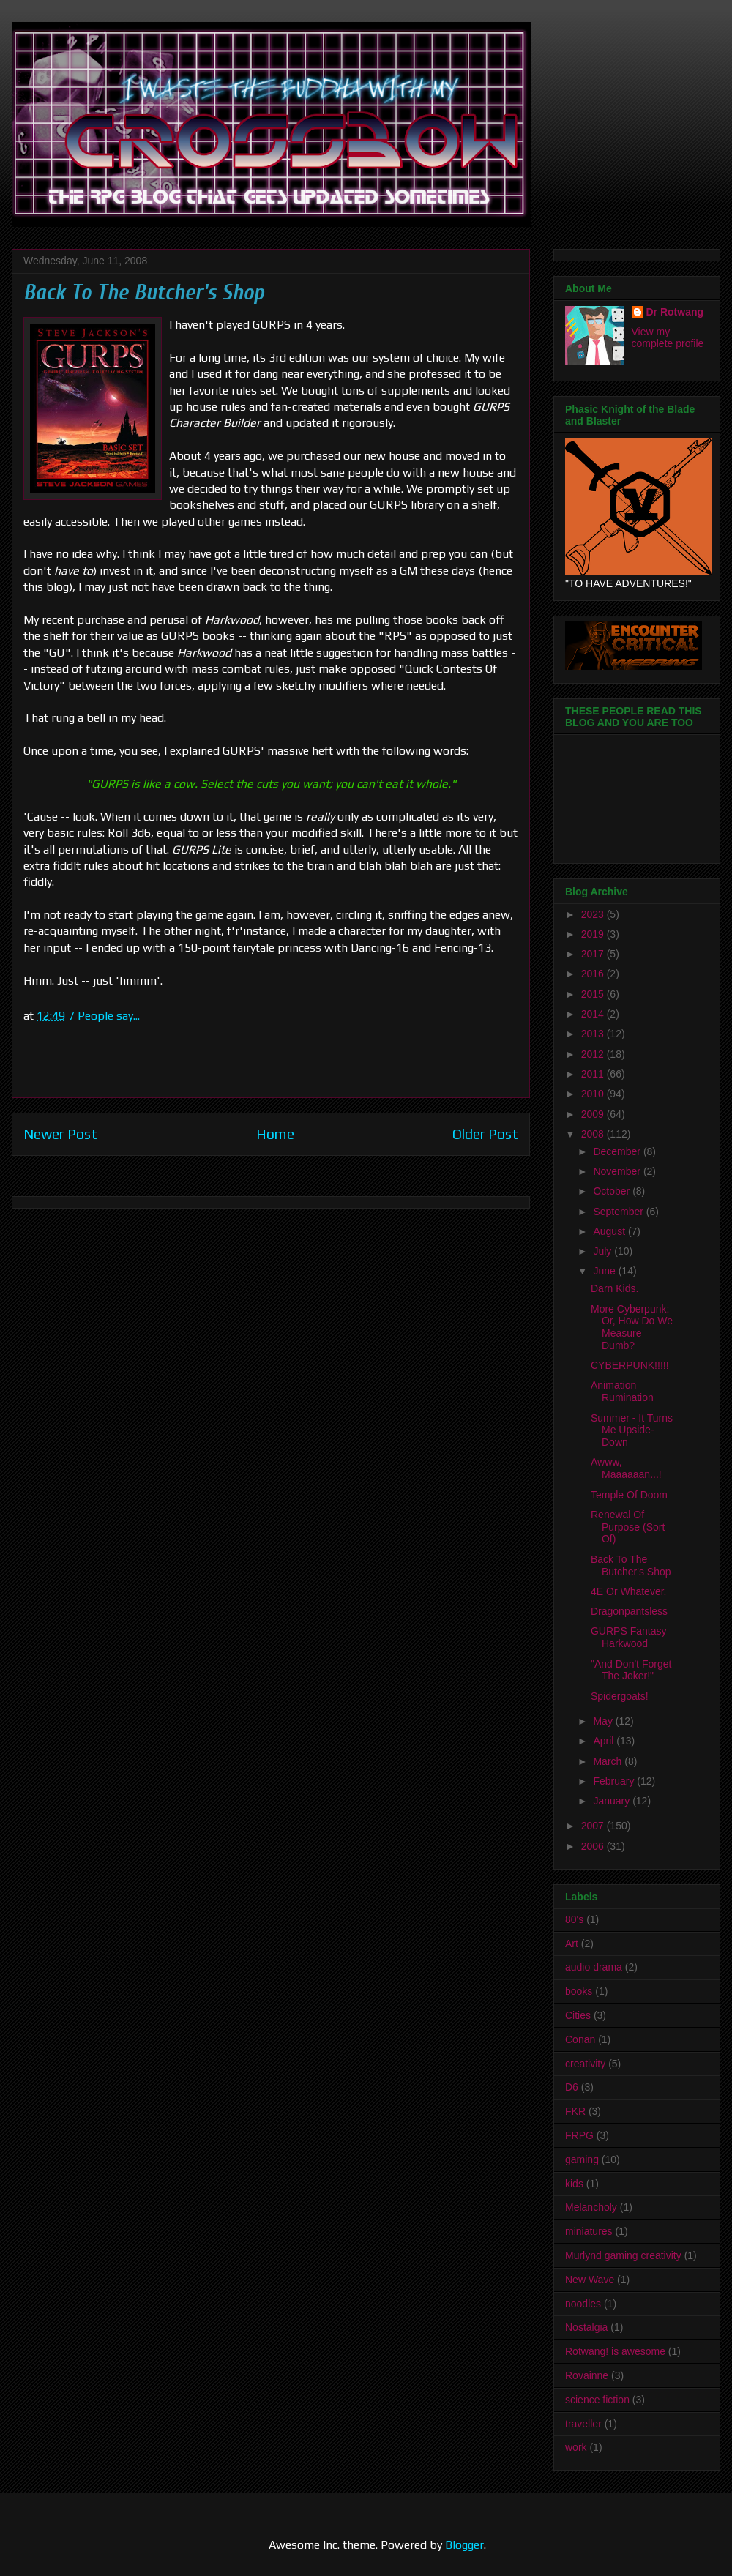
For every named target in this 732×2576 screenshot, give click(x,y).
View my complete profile (668, 337)
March (608, 1761)
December (618, 1151)
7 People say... (104, 1016)
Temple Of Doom (629, 1495)
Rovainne (586, 2375)
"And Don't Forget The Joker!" (631, 1670)
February (615, 1781)
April (604, 1741)
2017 (594, 954)
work (576, 2447)
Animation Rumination (622, 1391)
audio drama (593, 1967)
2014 (594, 1014)
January (612, 1801)
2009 (594, 1114)
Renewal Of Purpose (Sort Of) (628, 1527)
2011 (594, 1074)
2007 (594, 1826)
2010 (594, 1094)
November (618, 1171)
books (578, 1991)
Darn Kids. (614, 1288)
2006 (594, 1846)
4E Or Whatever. (628, 1591)
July (603, 1251)
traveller (583, 2424)
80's (574, 1919)
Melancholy (591, 2207)
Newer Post (60, 1134)
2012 (594, 1054)
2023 (594, 914)
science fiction (597, 2399)
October (612, 1191)
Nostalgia (586, 2327)
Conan (580, 2039)
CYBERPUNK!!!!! (630, 1365)
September (619, 1211)
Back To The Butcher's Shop (631, 1565)
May (604, 1721)
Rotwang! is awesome (615, 2351)
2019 (594, 934)
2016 (594, 973)
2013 (594, 1033)
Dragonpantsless (629, 1611)
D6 (571, 2087)
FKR (575, 2111)
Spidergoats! (620, 1696)
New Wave (589, 2279)
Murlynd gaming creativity (623, 2255)
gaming (582, 2159)
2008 (594, 1134)
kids (574, 2183)
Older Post (485, 1134)
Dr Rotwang (675, 312)
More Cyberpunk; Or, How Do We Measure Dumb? (632, 1327)
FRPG (579, 2135)
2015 (594, 994)
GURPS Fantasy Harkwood (628, 1637)
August (610, 1231)
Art (571, 1943)
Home (275, 1134)
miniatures (589, 2231)
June (605, 1271)
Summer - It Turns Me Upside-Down (632, 1430)
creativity (585, 2063)
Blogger (464, 2545)
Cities (578, 2015)
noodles (583, 2304)
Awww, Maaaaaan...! (626, 1468)
